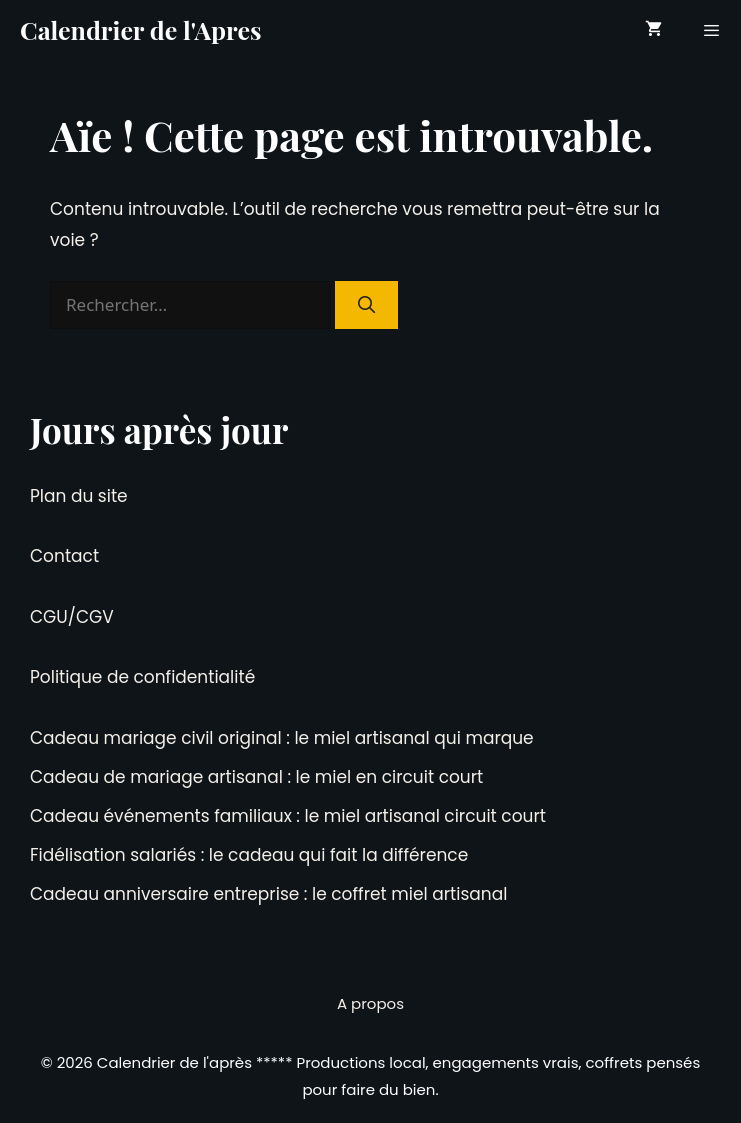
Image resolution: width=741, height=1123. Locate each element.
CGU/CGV (72, 617)
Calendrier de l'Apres (141, 29)
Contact (64, 556)
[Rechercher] (367, 305)
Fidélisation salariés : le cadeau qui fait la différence (249, 855)
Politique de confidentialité (142, 677)
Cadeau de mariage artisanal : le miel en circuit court (256, 777)
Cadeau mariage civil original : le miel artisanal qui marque (282, 738)
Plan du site (79, 496)
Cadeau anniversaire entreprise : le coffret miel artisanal (268, 894)
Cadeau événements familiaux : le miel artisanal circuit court (288, 816)
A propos (370, 1003)
